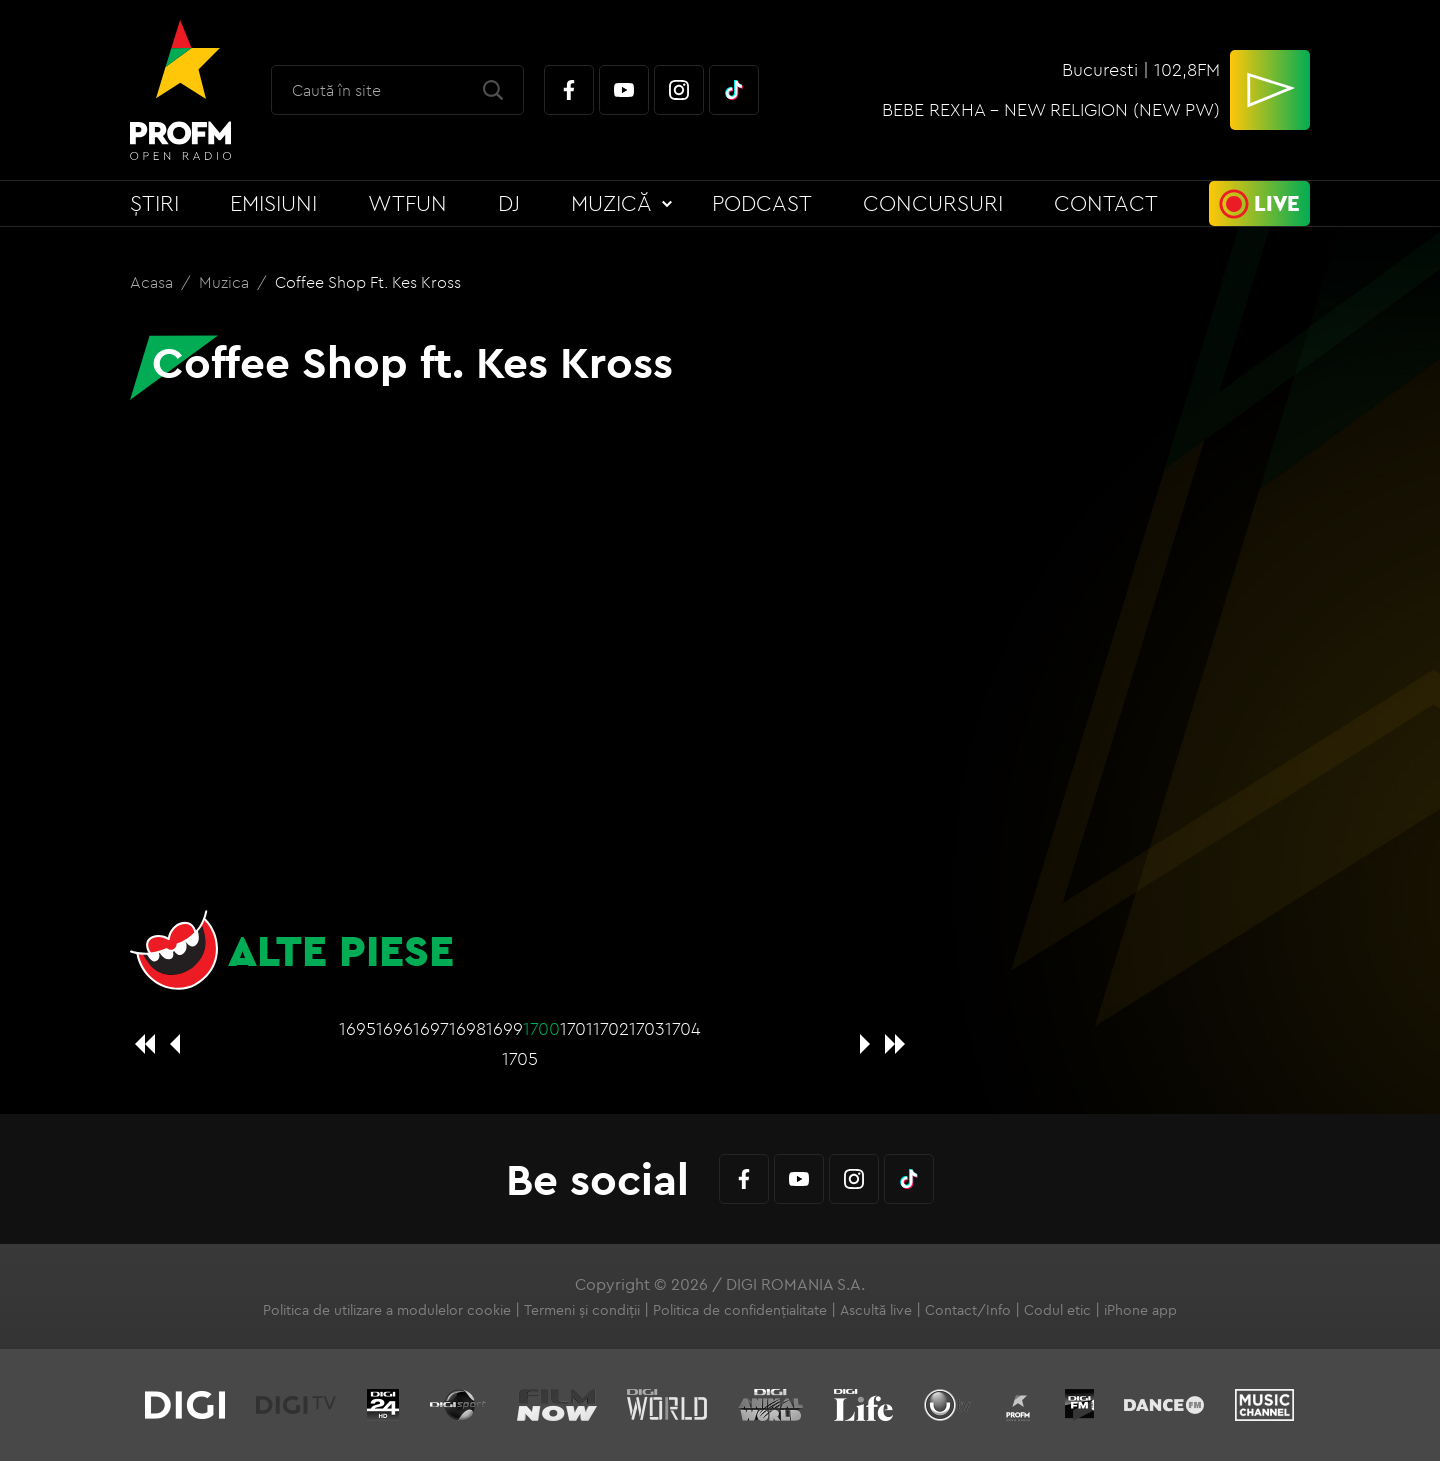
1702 (611, 1028)
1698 (467, 1028)
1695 (357, 1028)
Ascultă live (876, 1310)
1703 (647, 1028)
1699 (504, 1028)
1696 (394, 1028)
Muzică (611, 203)
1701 (576, 1028)
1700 (541, 1028)
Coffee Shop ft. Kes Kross (368, 282)
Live (1277, 203)
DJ (509, 203)
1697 (431, 1028)
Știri (154, 203)
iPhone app (1140, 1310)
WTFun (407, 203)
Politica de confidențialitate (740, 1310)
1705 (520, 1058)
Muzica (226, 282)
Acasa (153, 282)
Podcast (762, 203)
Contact (1106, 203)
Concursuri (933, 203)
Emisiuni (273, 203)
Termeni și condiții (582, 1310)
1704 (683, 1028)
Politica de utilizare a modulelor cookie (387, 1310)
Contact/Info (968, 1310)
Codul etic (1057, 1310)
